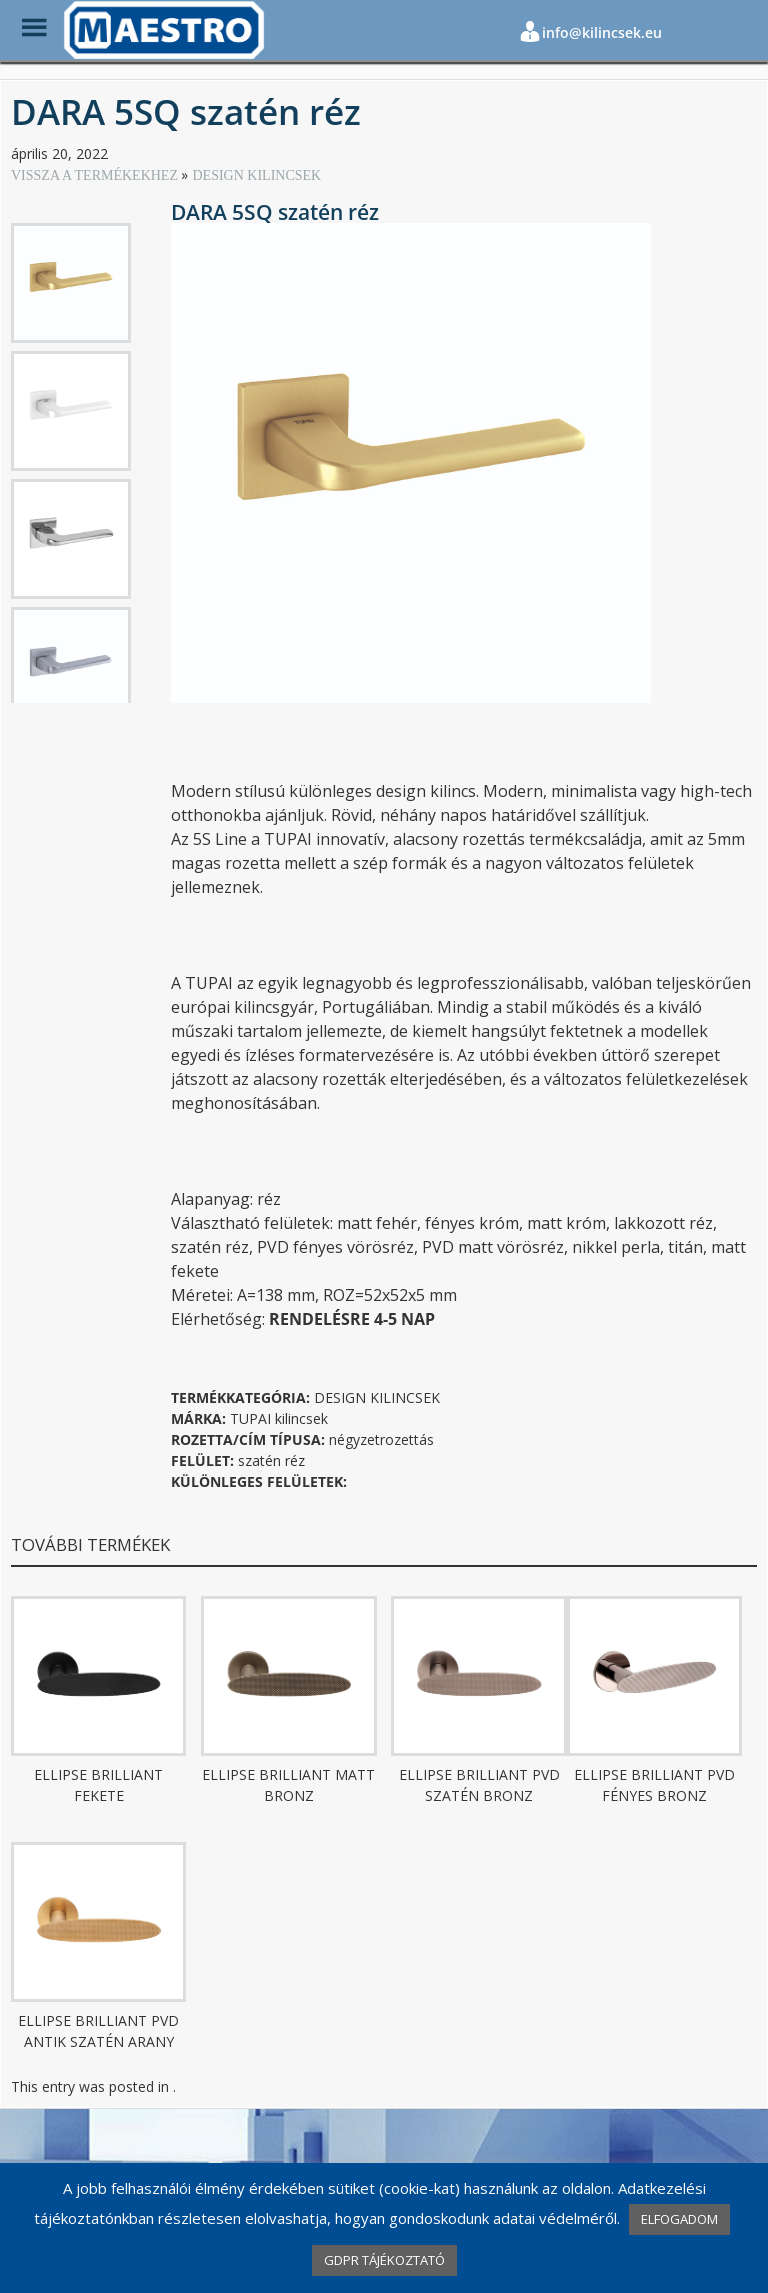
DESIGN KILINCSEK (256, 175)
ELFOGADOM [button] (679, 2219)
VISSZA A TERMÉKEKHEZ (96, 175)
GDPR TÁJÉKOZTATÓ (384, 2260)
